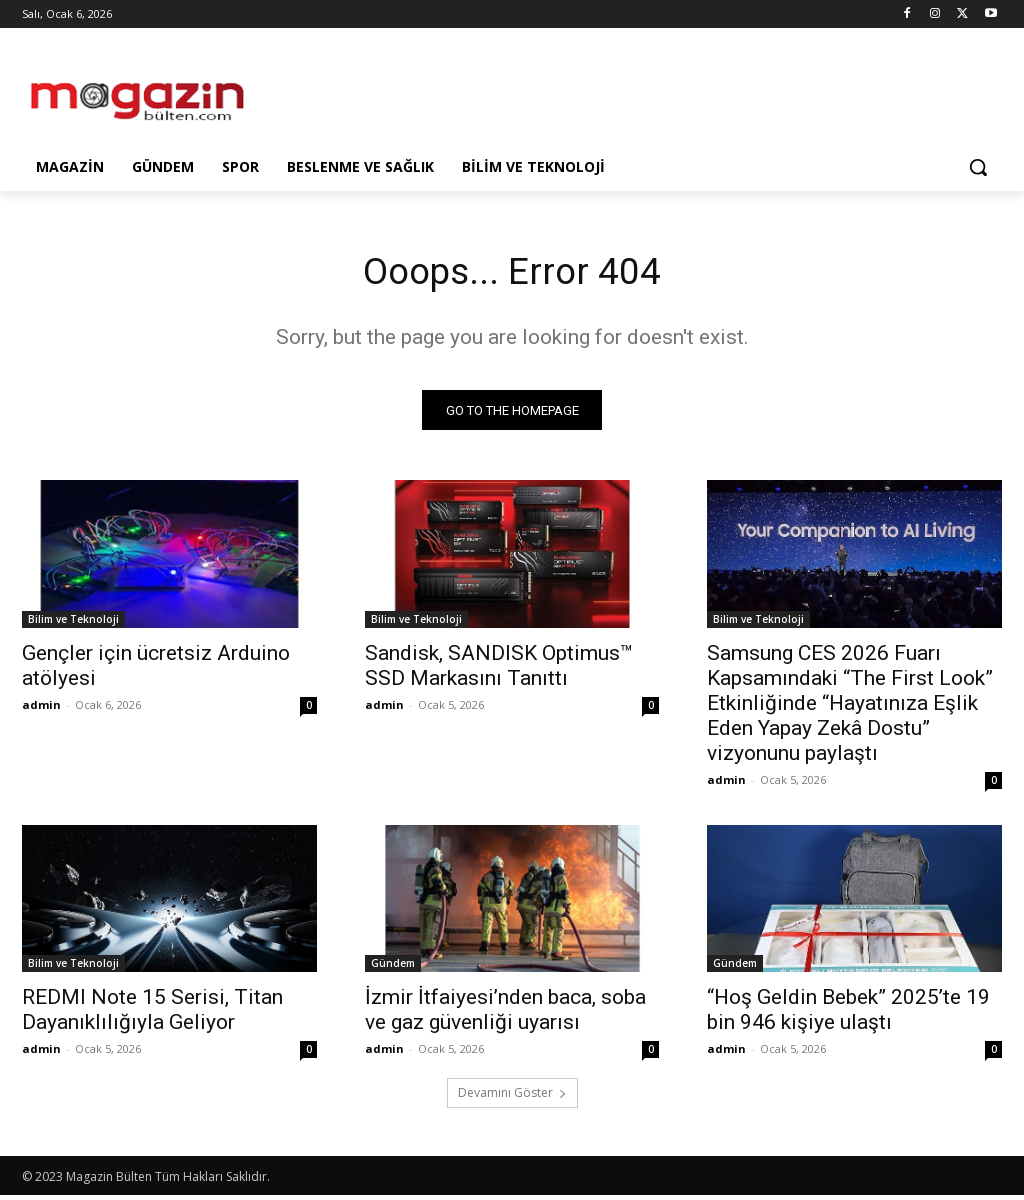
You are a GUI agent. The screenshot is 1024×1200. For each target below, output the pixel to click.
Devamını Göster (512, 1097)
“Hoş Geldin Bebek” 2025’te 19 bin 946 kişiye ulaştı (848, 1014)
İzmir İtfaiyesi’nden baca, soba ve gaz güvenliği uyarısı (505, 1014)
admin (41, 708)
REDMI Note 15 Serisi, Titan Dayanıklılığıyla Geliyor (152, 1014)
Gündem (393, 968)
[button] (978, 167)
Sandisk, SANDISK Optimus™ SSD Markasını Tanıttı (499, 669)
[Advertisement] (491, 92)
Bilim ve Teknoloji (73, 623)
